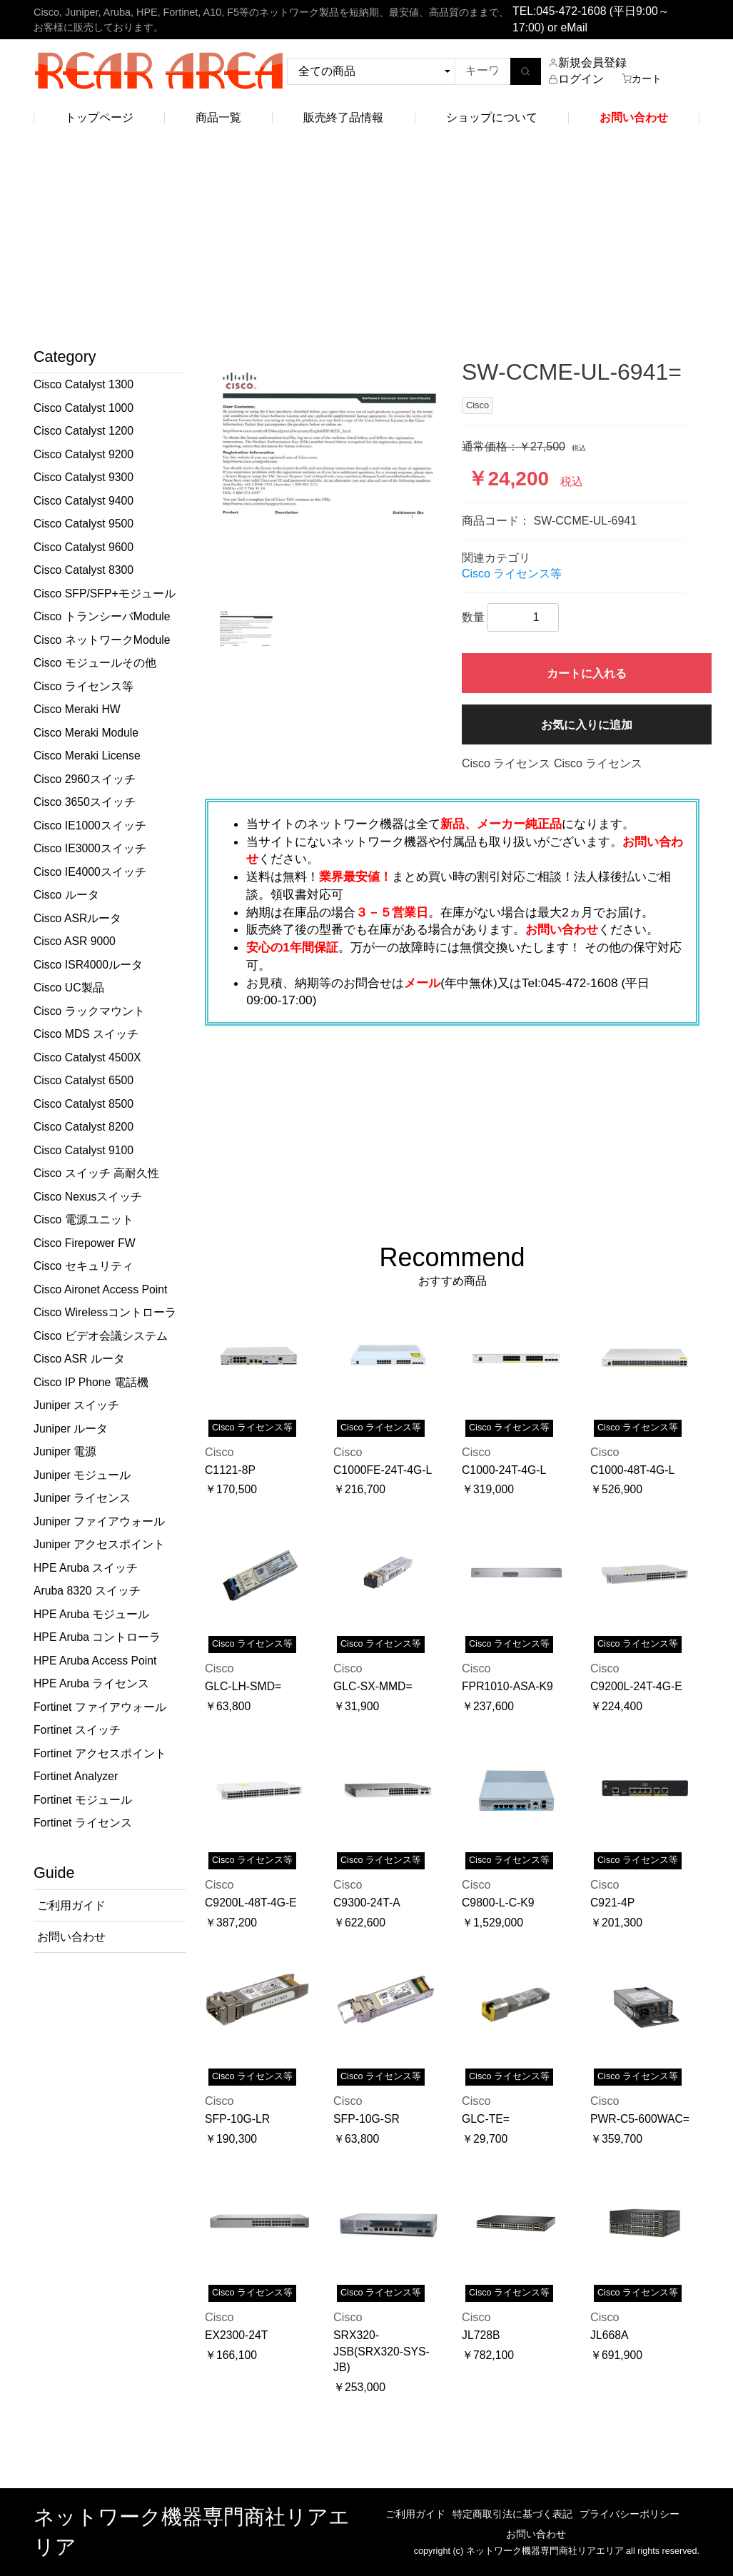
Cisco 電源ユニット (83, 1219)
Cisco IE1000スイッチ (90, 825)
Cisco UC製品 (69, 987)
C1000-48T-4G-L (632, 1470)
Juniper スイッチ (76, 1405)
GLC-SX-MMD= (373, 1686)
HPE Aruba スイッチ (86, 1568)
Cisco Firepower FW (85, 1243)
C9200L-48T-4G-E (251, 1902)
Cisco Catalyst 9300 (83, 477)
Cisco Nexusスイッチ (88, 1197)
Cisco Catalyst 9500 (83, 523)
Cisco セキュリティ (83, 1266)
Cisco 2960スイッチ (85, 779)
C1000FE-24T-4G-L (382, 1470)
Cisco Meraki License (87, 755)
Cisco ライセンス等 (83, 686)
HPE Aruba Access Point (95, 1661)
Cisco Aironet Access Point (100, 1289)
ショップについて (491, 117)
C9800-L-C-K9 (498, 1902)
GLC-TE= (486, 2119)
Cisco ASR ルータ (79, 1359)
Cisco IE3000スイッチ (90, 848)
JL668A (609, 2335)
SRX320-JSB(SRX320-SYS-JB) (381, 2351)
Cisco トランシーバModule (102, 616)
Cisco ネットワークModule (102, 640)
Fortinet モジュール (83, 1800)
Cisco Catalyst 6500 (83, 1080)
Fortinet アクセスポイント (100, 1753)
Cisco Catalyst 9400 (83, 501)
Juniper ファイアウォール (99, 1521)
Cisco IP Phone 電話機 (91, 1382)
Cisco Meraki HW (77, 709)
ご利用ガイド (415, 2514)
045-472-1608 (571, 11)
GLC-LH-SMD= (243, 1686)
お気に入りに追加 (586, 725)
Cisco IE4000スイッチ (90, 872)
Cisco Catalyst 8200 (83, 1127)
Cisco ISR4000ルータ (88, 965)
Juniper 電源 (65, 1451)
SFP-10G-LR (237, 2119)
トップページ (99, 117)
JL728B (481, 2335)
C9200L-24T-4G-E (636, 1686)
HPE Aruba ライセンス (91, 1683)
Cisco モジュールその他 (95, 663)
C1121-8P (230, 1470)
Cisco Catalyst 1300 (83, 384)
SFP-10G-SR (366, 2119)
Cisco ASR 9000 (75, 941)
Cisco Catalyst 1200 (83, 431)
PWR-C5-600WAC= (639, 2119)
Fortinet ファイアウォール (100, 1707)
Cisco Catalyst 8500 (83, 1104)
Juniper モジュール (82, 1475)
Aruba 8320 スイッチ (87, 1591)
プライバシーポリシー (629, 2514)
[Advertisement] (366, 240)
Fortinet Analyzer (76, 1776)
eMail (573, 27)
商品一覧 (218, 117)
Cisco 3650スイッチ (85, 802)
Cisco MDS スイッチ (86, 1034)
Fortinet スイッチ (77, 1730)
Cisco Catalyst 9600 (83, 547)
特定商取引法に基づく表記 (512, 2514)
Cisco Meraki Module (86, 733)
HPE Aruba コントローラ (97, 1637)
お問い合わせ (536, 2534)
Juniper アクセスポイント (99, 1544)
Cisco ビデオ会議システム (101, 1336)
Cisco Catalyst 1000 (83, 408)
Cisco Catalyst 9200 (83, 454)
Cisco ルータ (66, 895)
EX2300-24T (236, 2335)
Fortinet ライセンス (83, 1823)
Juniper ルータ (71, 1429)
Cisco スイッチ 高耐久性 (96, 1173)
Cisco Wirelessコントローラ (105, 1312)
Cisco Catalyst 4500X (87, 1057)
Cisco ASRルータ (77, 918)
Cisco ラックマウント (89, 1011)
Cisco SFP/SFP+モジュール (105, 593)
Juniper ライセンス (82, 1498)
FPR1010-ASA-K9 (507, 1686)
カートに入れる (587, 673)
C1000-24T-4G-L (504, 1470)
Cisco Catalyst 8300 (83, 570)
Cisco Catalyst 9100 (83, 1150)
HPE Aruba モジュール (91, 1614)
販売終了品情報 (343, 117)
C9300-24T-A (366, 1902)
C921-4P (612, 1902)
